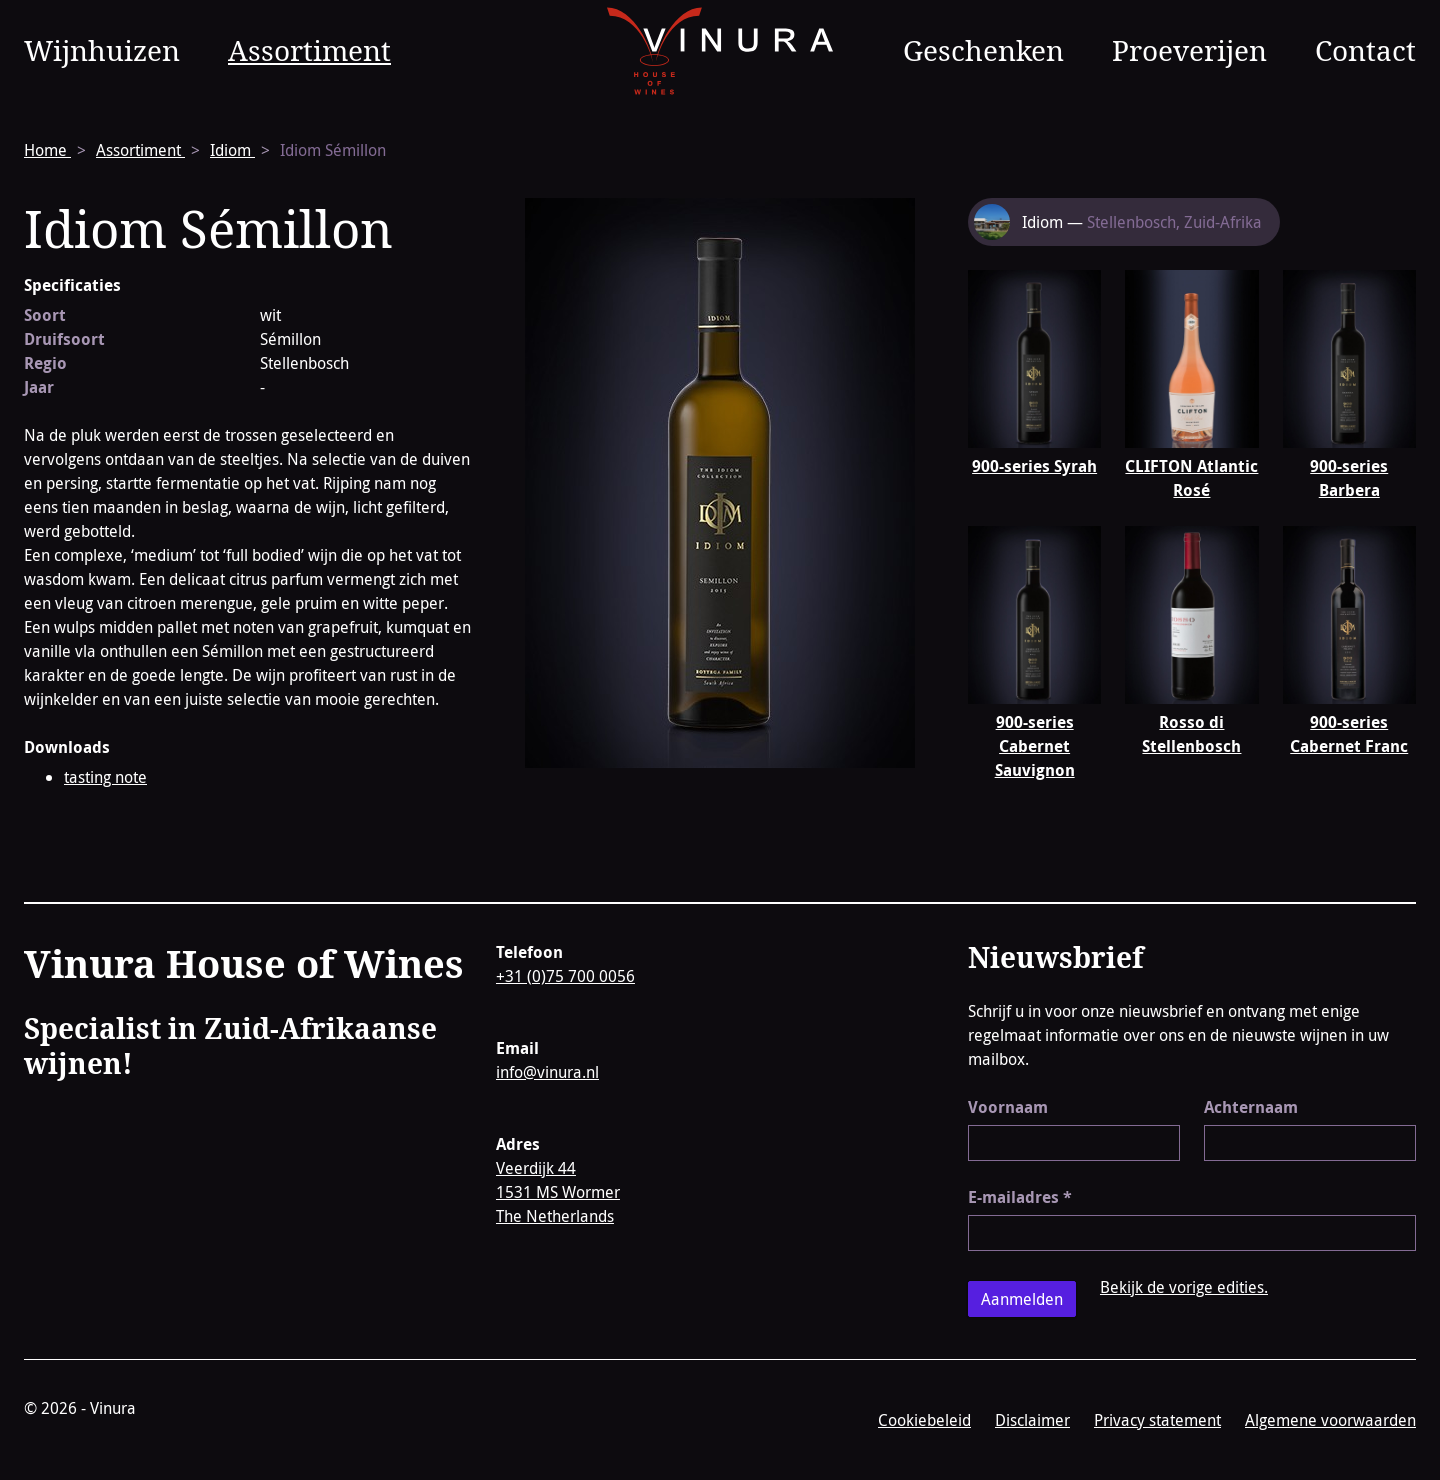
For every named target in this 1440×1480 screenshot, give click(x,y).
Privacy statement (1157, 1420)
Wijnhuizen (102, 50)
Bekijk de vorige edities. (1184, 1287)
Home (47, 150)
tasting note (105, 777)
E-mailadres (1020, 1197)
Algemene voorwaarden (1330, 1420)
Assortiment (309, 50)
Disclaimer (1032, 1420)
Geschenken (983, 50)
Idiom (232, 150)
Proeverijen (1189, 50)
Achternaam (1251, 1107)
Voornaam (1008, 1107)
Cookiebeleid (924, 1420)
